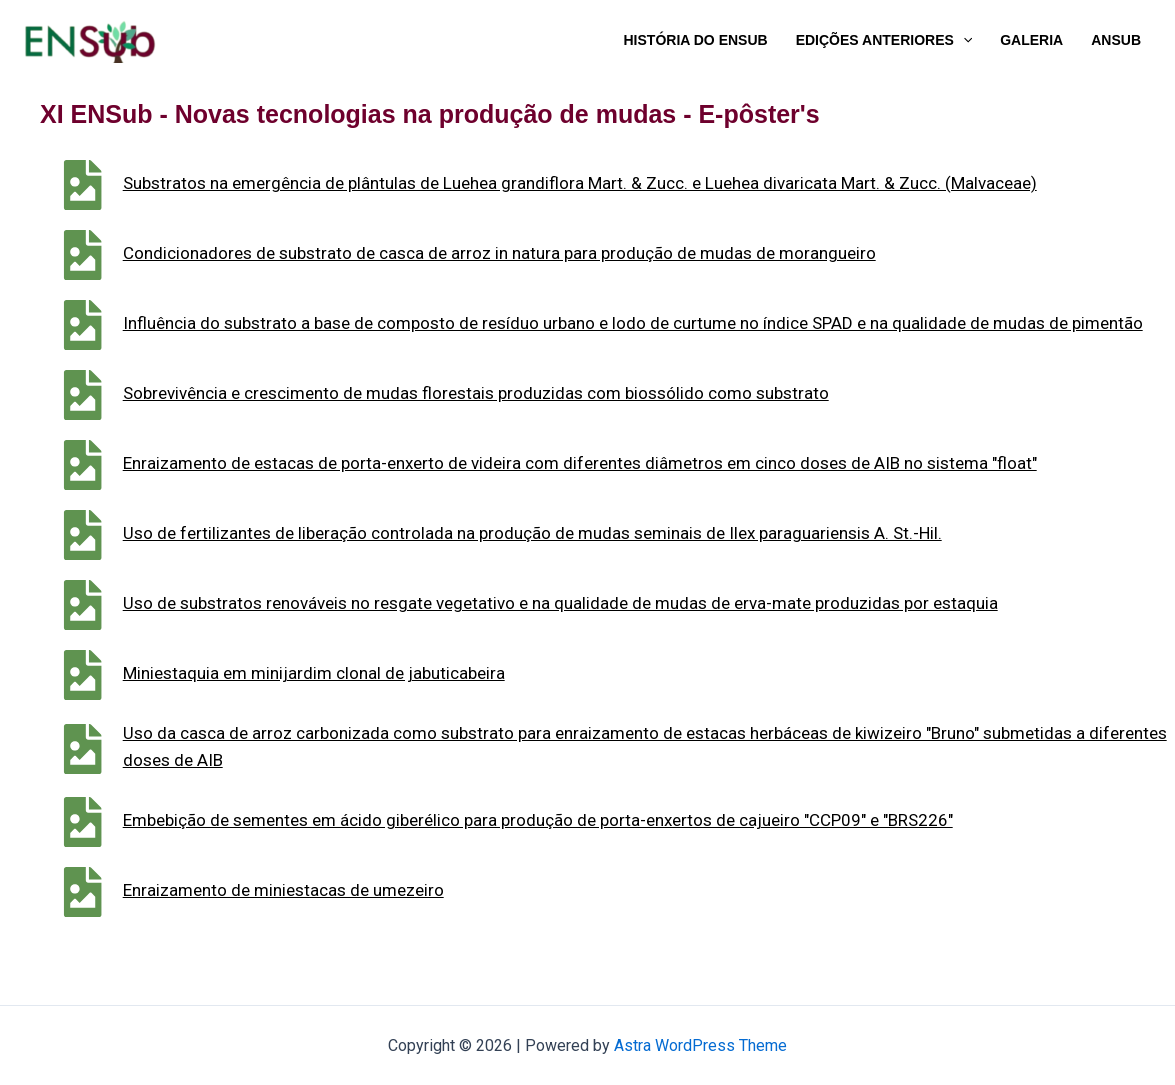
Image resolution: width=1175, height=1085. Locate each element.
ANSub (1116, 40)
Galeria (1031, 40)
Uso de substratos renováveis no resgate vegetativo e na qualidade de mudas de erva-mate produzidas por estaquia (596, 603)
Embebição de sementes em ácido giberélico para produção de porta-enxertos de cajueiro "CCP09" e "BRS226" (574, 820)
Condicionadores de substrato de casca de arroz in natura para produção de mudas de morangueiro (535, 253)
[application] (963, 40)
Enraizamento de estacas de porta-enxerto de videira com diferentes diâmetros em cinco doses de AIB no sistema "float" (616, 463)
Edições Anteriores (884, 40)
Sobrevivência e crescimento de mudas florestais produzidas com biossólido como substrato (512, 393)
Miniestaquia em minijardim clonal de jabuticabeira (350, 673)
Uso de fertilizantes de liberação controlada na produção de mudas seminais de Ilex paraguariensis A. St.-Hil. (568, 533)
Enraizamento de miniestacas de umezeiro (319, 890)
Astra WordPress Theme (700, 1045)
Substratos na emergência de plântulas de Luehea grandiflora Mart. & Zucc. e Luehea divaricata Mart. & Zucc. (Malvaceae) (616, 183)
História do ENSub (696, 40)
